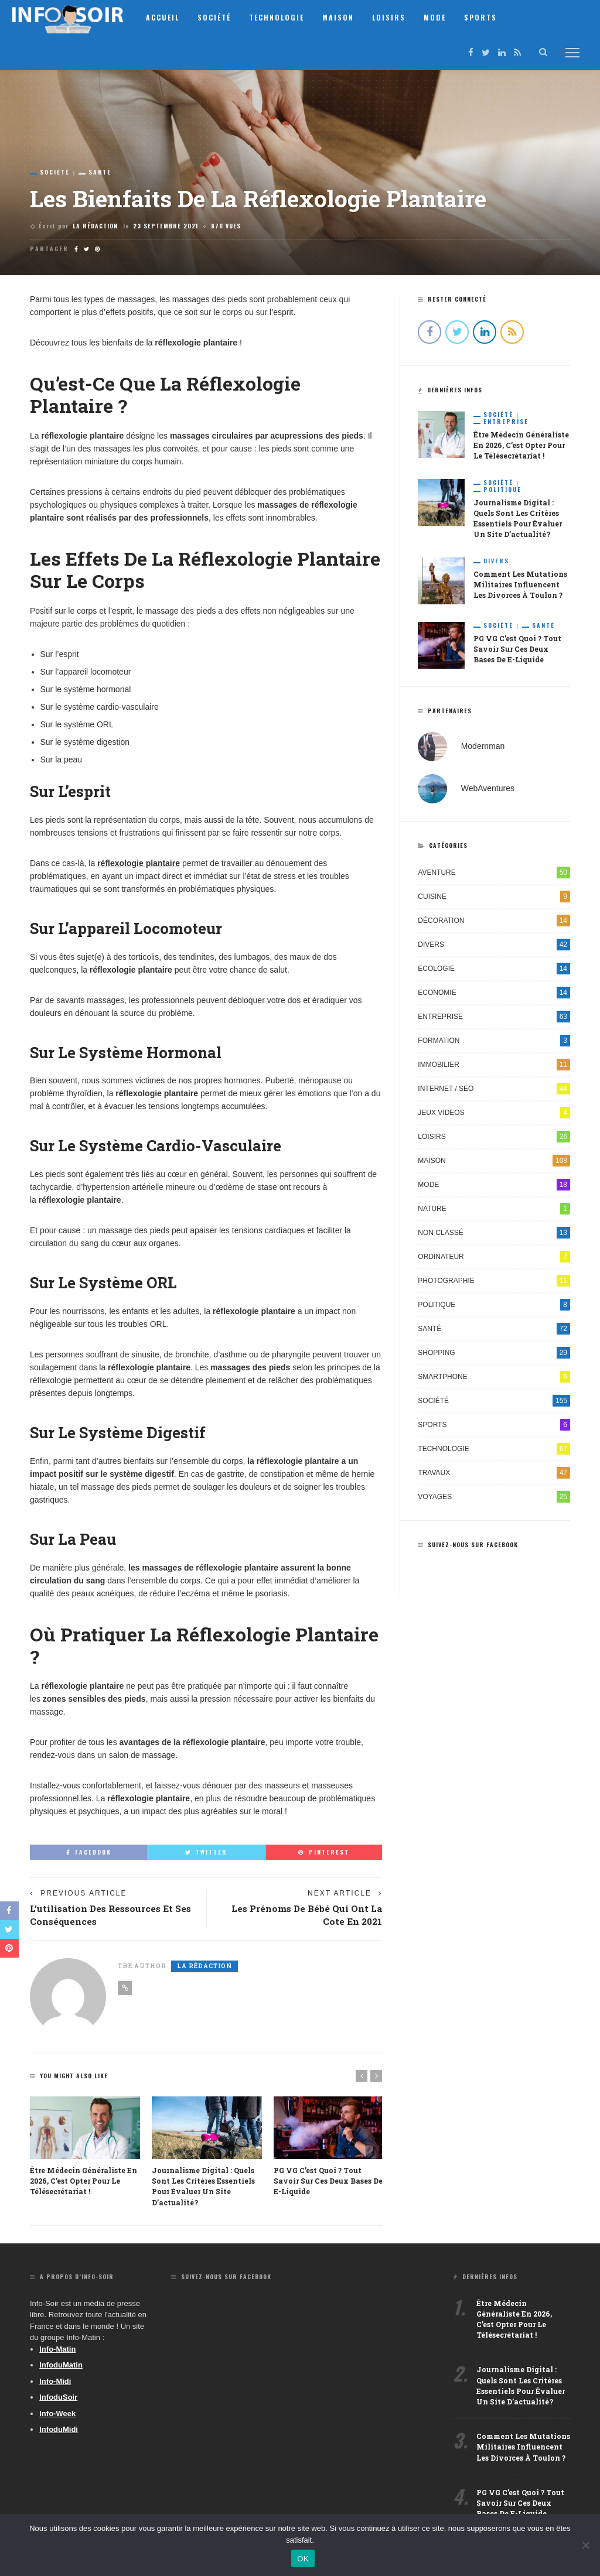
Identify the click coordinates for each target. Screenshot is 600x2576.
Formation (494, 1040)
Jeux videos (494, 1112)
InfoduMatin (61, 2365)
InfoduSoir (58, 2397)
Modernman (483, 745)
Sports (487, 17)
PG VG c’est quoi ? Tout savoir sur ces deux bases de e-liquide (328, 2181)
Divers (496, 560)
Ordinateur (494, 1256)
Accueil (169, 17)
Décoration (494, 920)
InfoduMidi (58, 2429)
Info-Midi (55, 2380)
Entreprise (506, 421)
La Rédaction (95, 225)
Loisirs (395, 17)
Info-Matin (57, 2348)
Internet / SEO (494, 1088)
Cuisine (494, 896)
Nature (494, 1208)
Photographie (494, 1280)
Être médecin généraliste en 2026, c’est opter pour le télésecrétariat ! (83, 2181)
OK (302, 2558)
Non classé (494, 1232)
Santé (99, 172)
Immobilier (494, 1064)
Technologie (283, 17)
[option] (85, 2146)
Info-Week (57, 2413)
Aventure (494, 872)
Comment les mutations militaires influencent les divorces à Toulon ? (520, 584)
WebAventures (487, 787)
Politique (502, 488)
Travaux (494, 1472)
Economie (494, 992)
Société (220, 17)
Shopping (494, 1352)
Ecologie (494, 968)
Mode (441, 17)
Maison (344, 17)
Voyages (494, 1496)
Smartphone (494, 1376)
